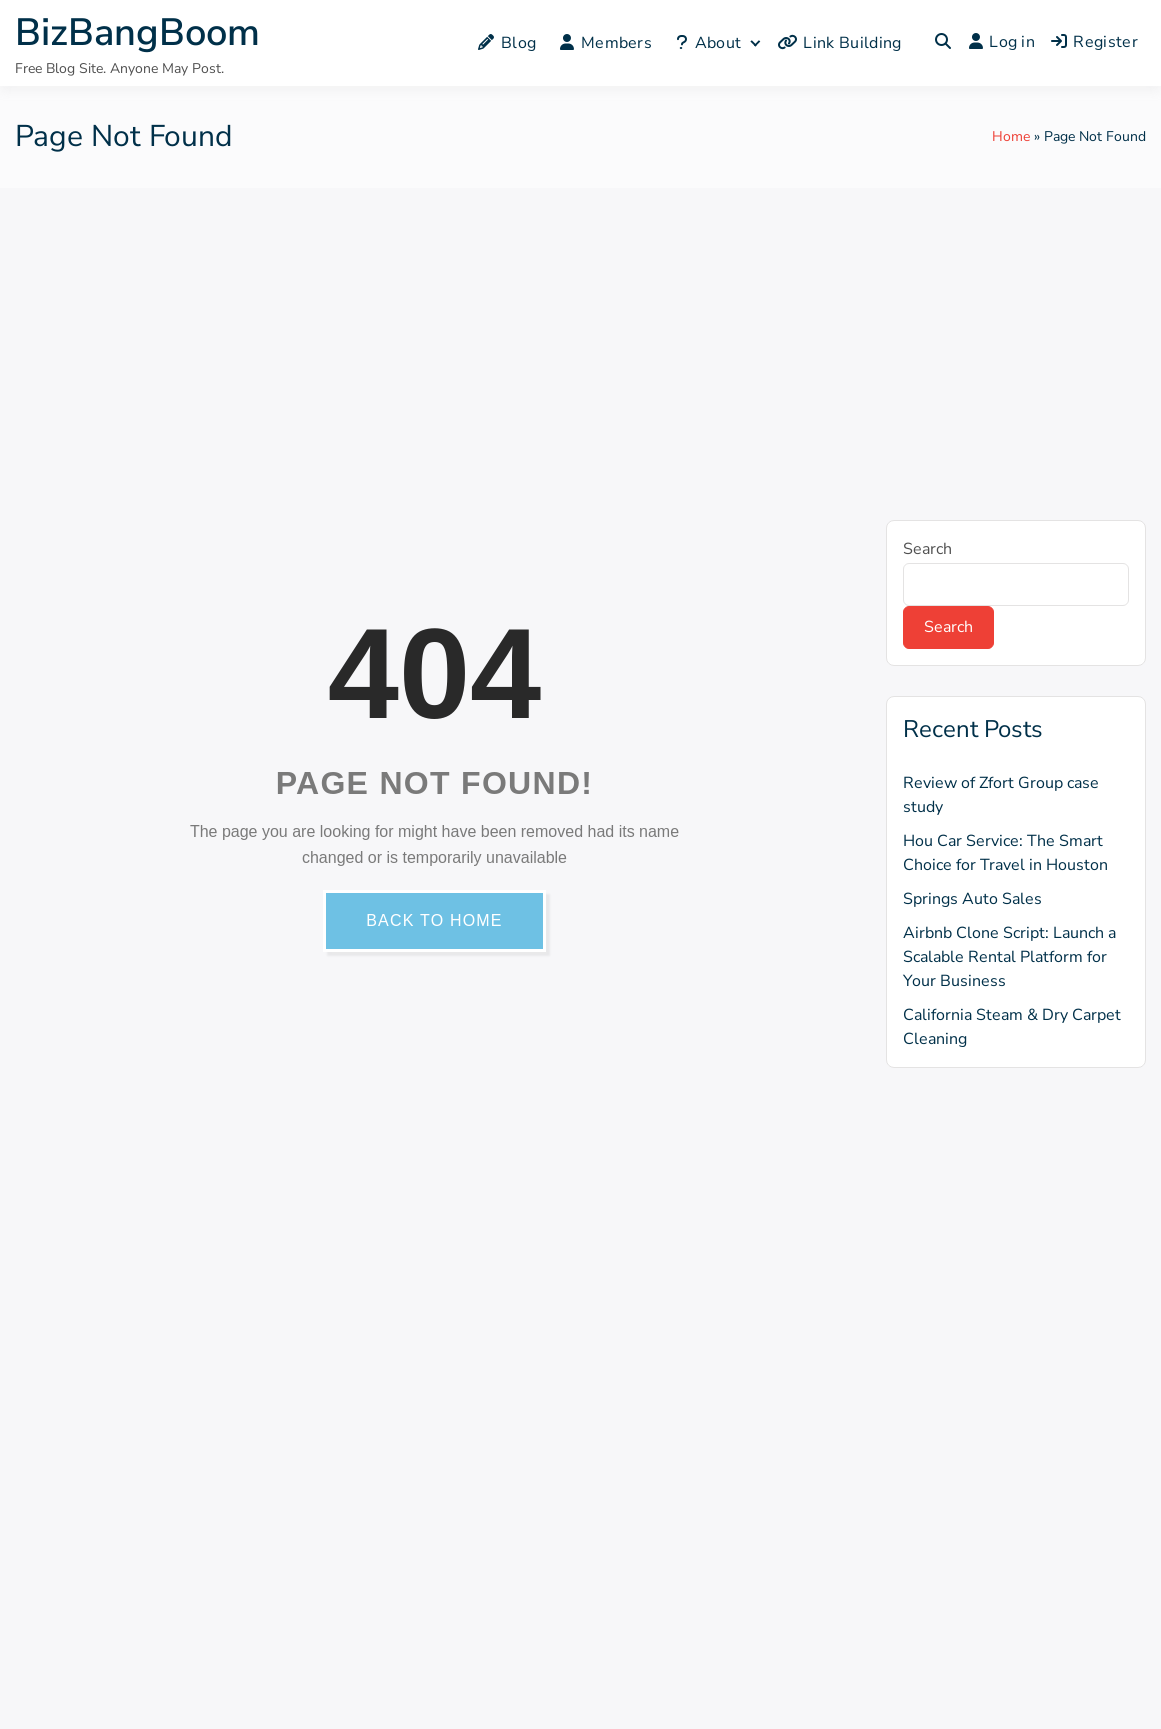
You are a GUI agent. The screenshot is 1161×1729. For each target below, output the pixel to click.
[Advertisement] (580, 338)
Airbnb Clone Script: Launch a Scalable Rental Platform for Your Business (1009, 957)
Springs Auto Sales (972, 899)
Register (1094, 42)
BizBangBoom (137, 32)
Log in (1002, 42)
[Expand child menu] (754, 42)
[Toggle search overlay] (943, 43)
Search (927, 549)
